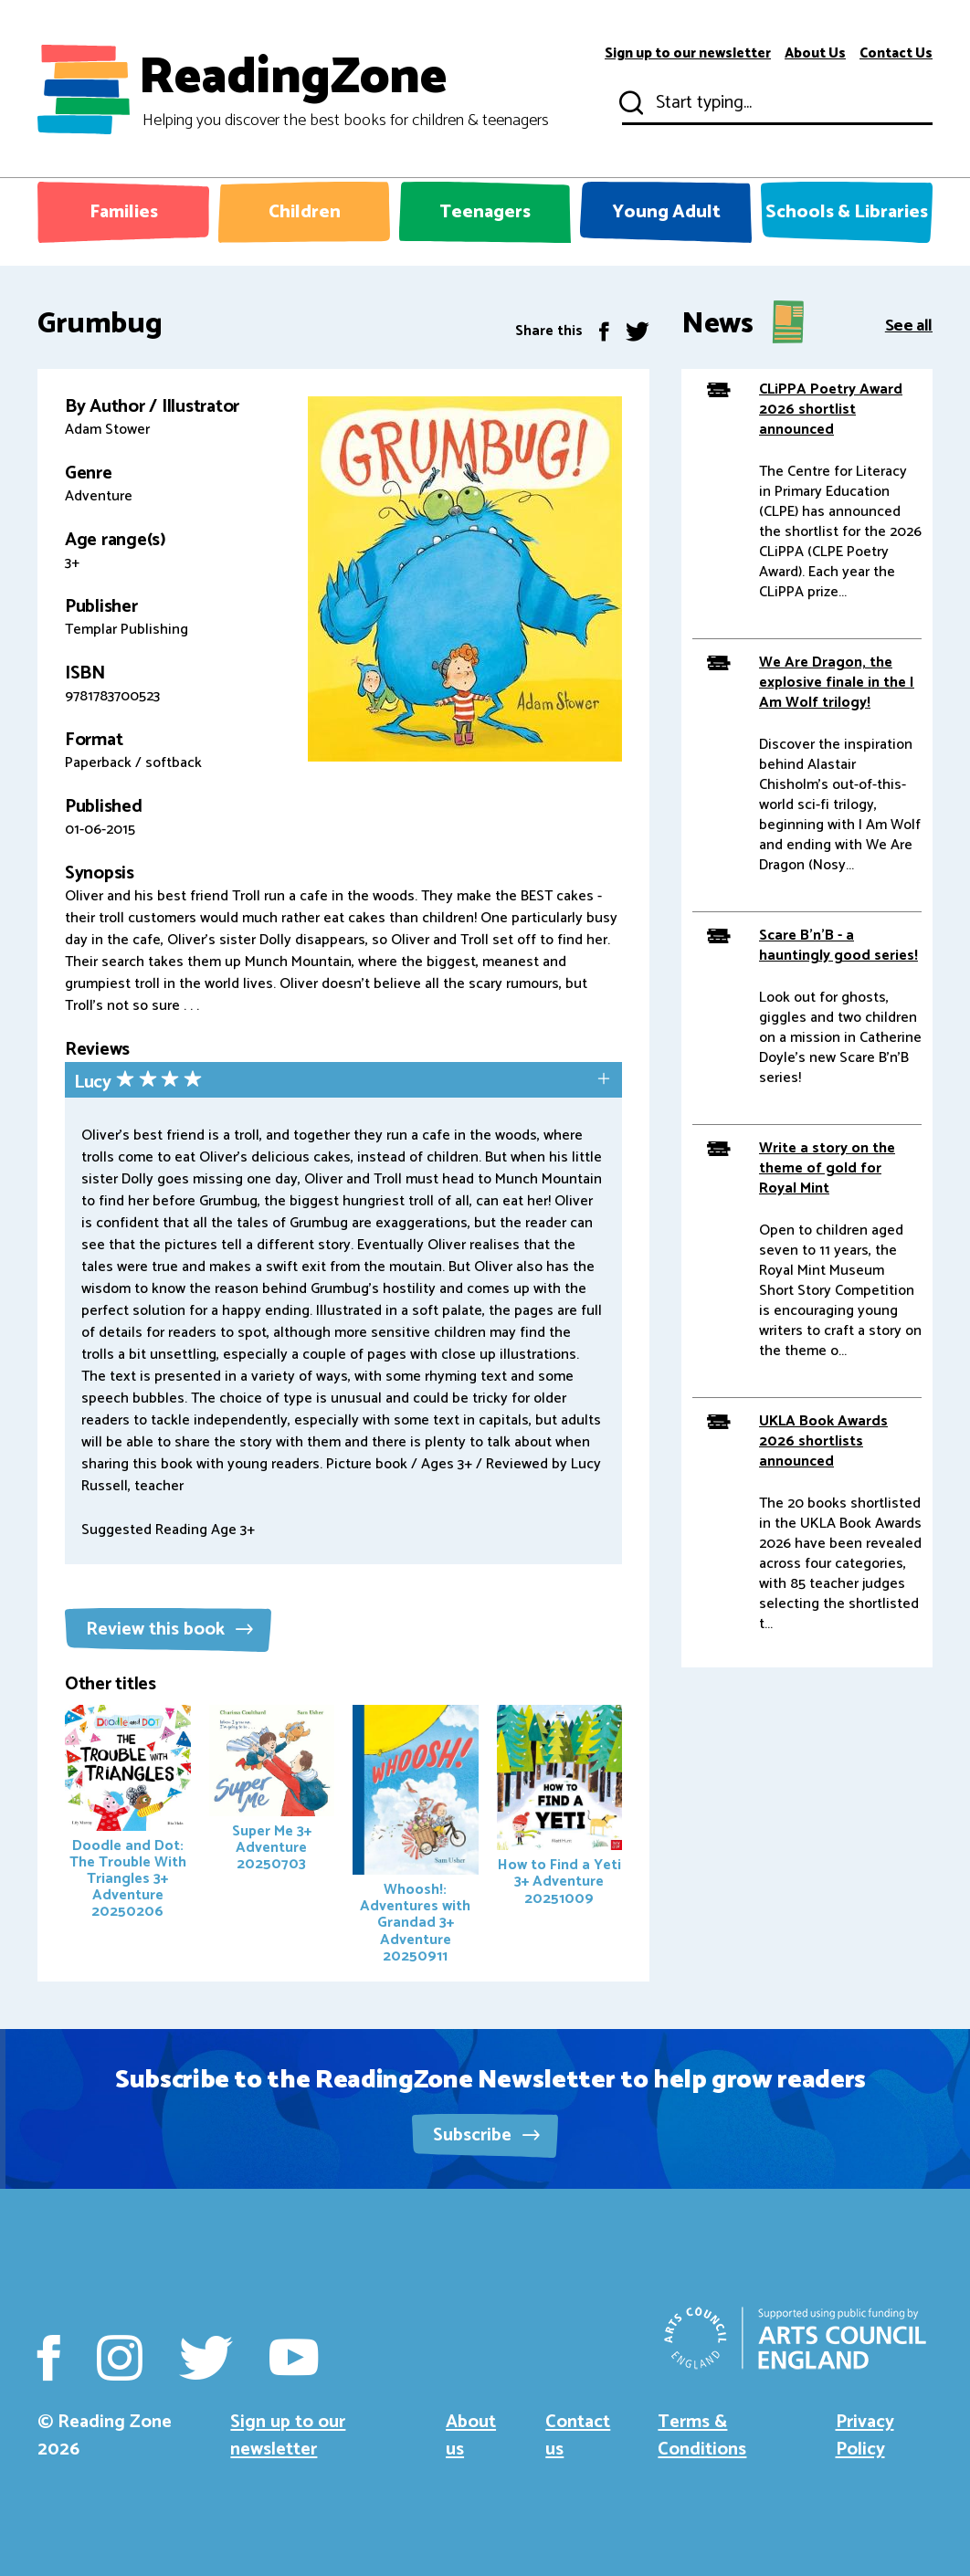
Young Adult (666, 212)
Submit (629, 103)
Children (305, 212)
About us (471, 2436)
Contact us (577, 2436)
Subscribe (486, 2135)
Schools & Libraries (846, 212)
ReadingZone (344, 89)
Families (124, 212)
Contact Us (896, 54)
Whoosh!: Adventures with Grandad (416, 1836)
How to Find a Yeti (560, 1807)
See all (909, 324)
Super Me (272, 1791)
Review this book (169, 1629)
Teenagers (485, 212)
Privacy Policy (865, 2436)
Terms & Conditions (702, 2436)
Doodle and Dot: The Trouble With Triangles (128, 1814)
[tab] (343, 1081)
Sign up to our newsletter (688, 54)
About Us (815, 54)
